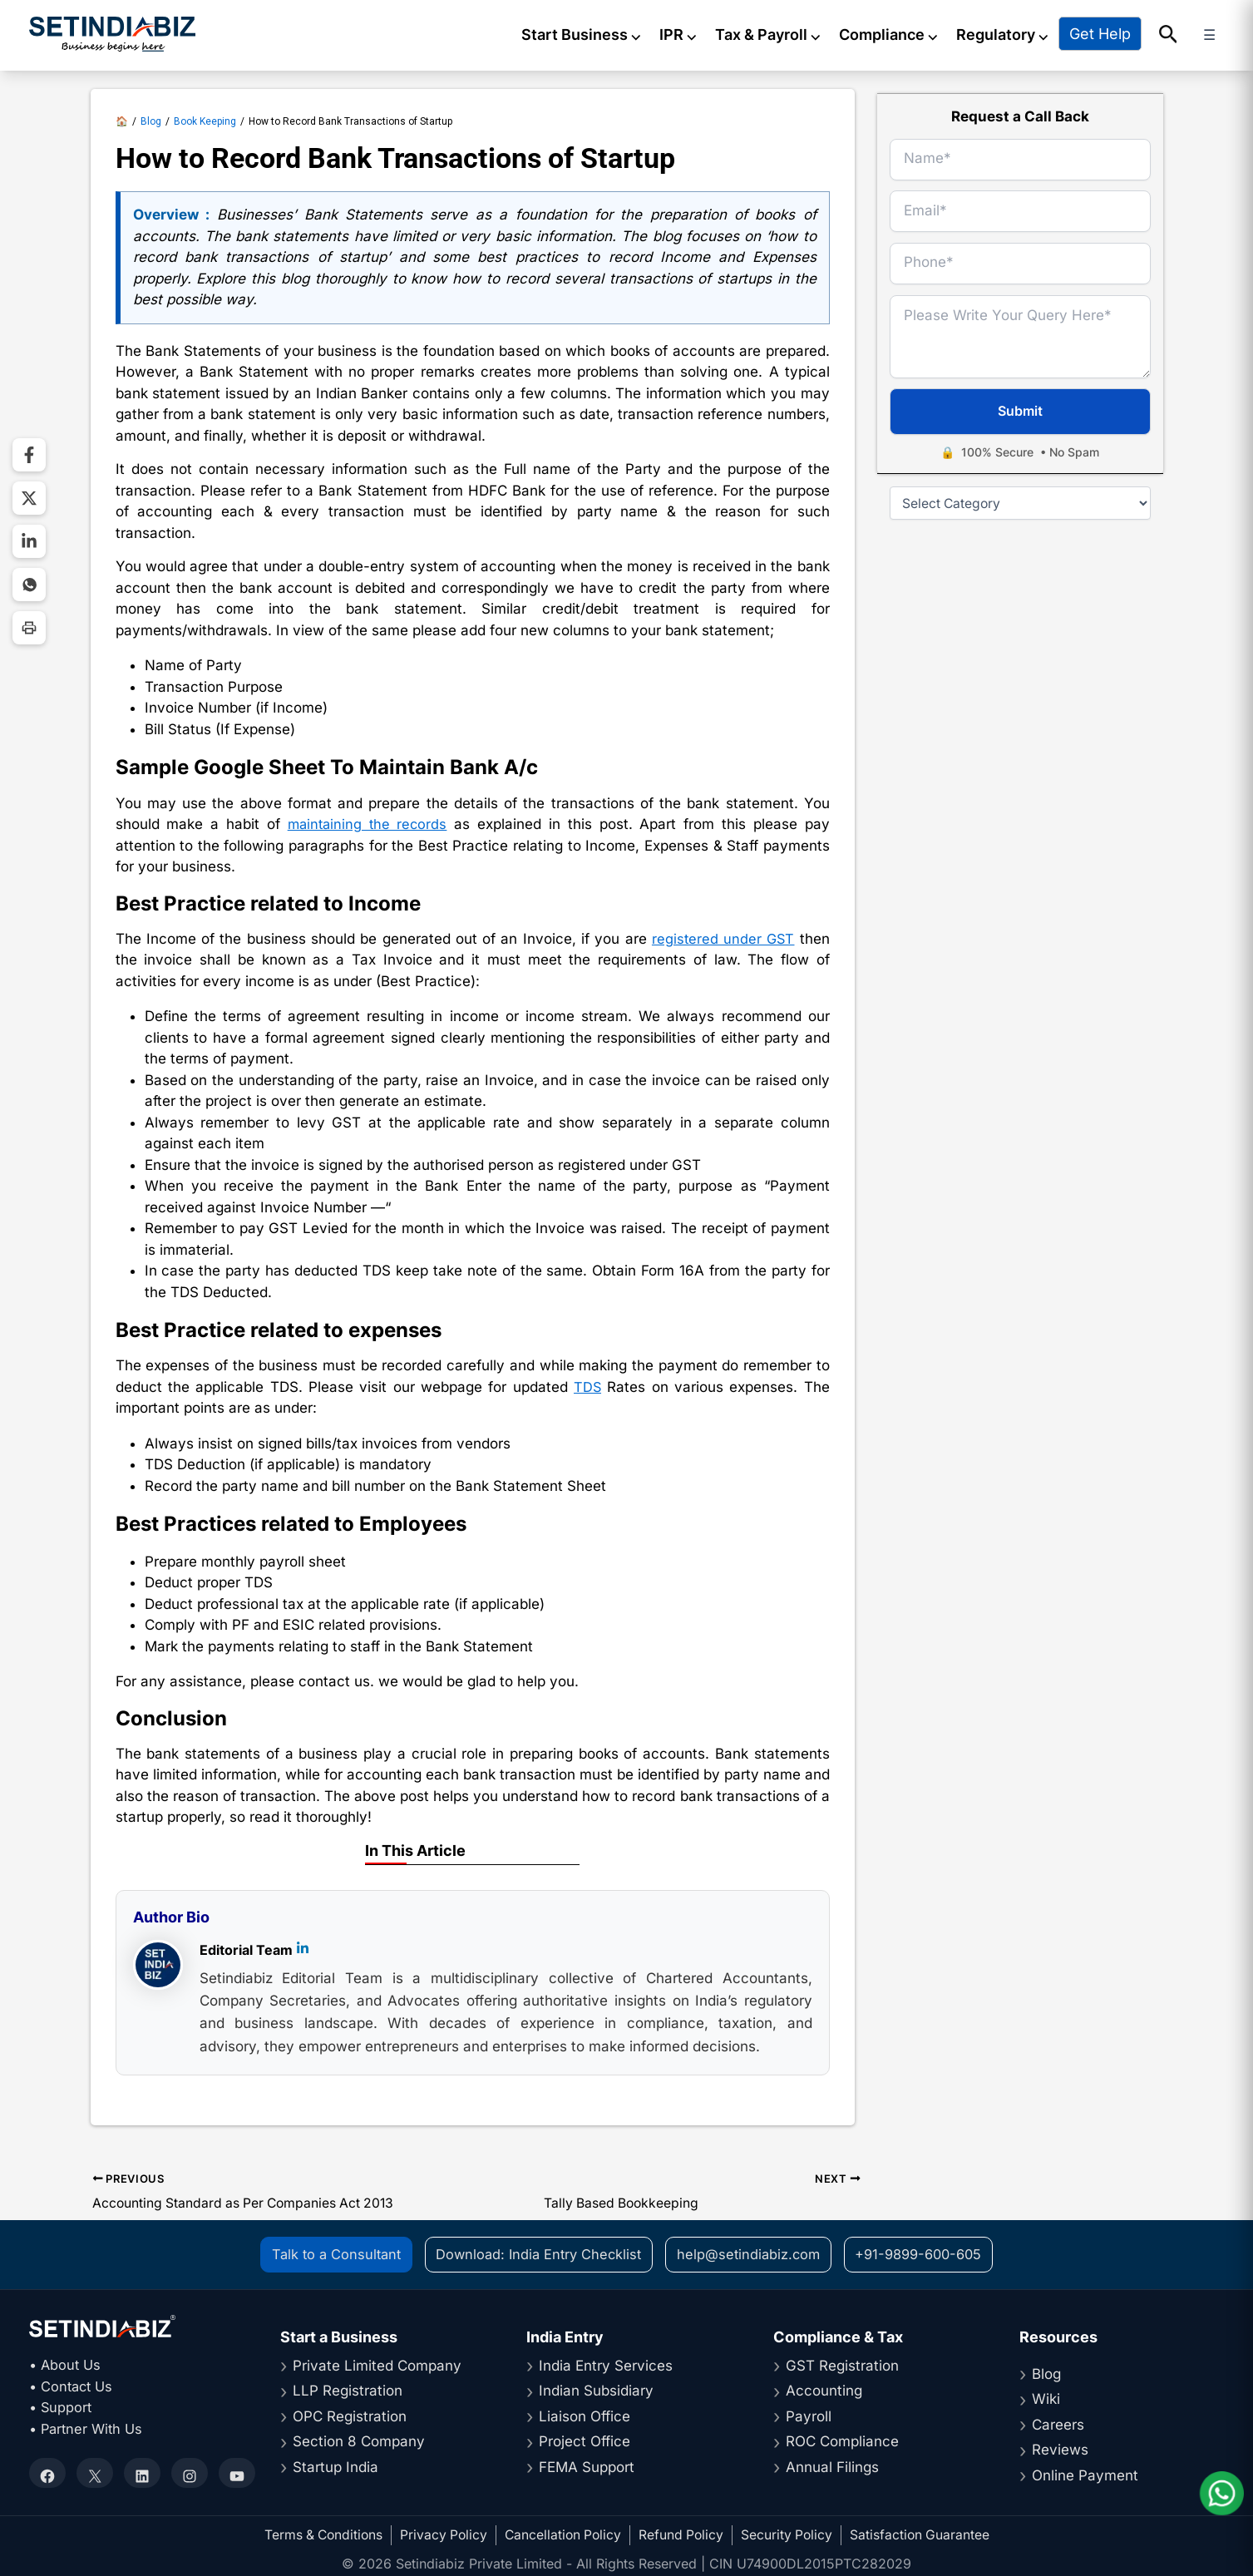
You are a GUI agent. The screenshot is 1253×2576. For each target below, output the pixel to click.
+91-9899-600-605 (925, 2252)
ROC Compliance (842, 2440)
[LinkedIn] (302, 1948)
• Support (61, 2406)
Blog (151, 118)
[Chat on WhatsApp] (1220, 2491)
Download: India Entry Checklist (535, 2252)
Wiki (1046, 2398)
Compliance (906, 33)
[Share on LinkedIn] (29, 541)
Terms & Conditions (318, 2533)
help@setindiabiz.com (750, 2252)
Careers (1058, 2424)
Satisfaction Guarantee (925, 2533)
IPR (695, 33)
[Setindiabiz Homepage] (112, 33)
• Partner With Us (88, 2428)
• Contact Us (73, 2385)
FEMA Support (586, 2466)
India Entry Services (606, 2364)
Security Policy (790, 2533)
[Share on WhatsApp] (29, 584)
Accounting (824, 2389)
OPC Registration (350, 2415)
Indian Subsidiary (596, 2389)
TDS (587, 1384)
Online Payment (1085, 2474)
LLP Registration (347, 2389)
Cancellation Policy (563, 2533)
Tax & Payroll (785, 33)
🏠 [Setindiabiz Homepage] (122, 118)
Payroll (808, 2415)
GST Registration (842, 2364)
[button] (1185, 34)
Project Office (584, 2440)
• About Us (66, 2364)
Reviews (1060, 2448)
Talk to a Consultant (327, 2252)
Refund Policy (683, 2533)
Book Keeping (205, 118)
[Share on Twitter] (29, 498)
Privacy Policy (441, 2533)
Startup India (335, 2466)
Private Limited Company (377, 2364)
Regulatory (1020, 33)
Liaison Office (584, 2415)
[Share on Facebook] (29, 454)
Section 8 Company (359, 2440)
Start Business (598, 33)
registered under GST (721, 936)
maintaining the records (368, 821)
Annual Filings (832, 2466)
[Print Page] (29, 627)
